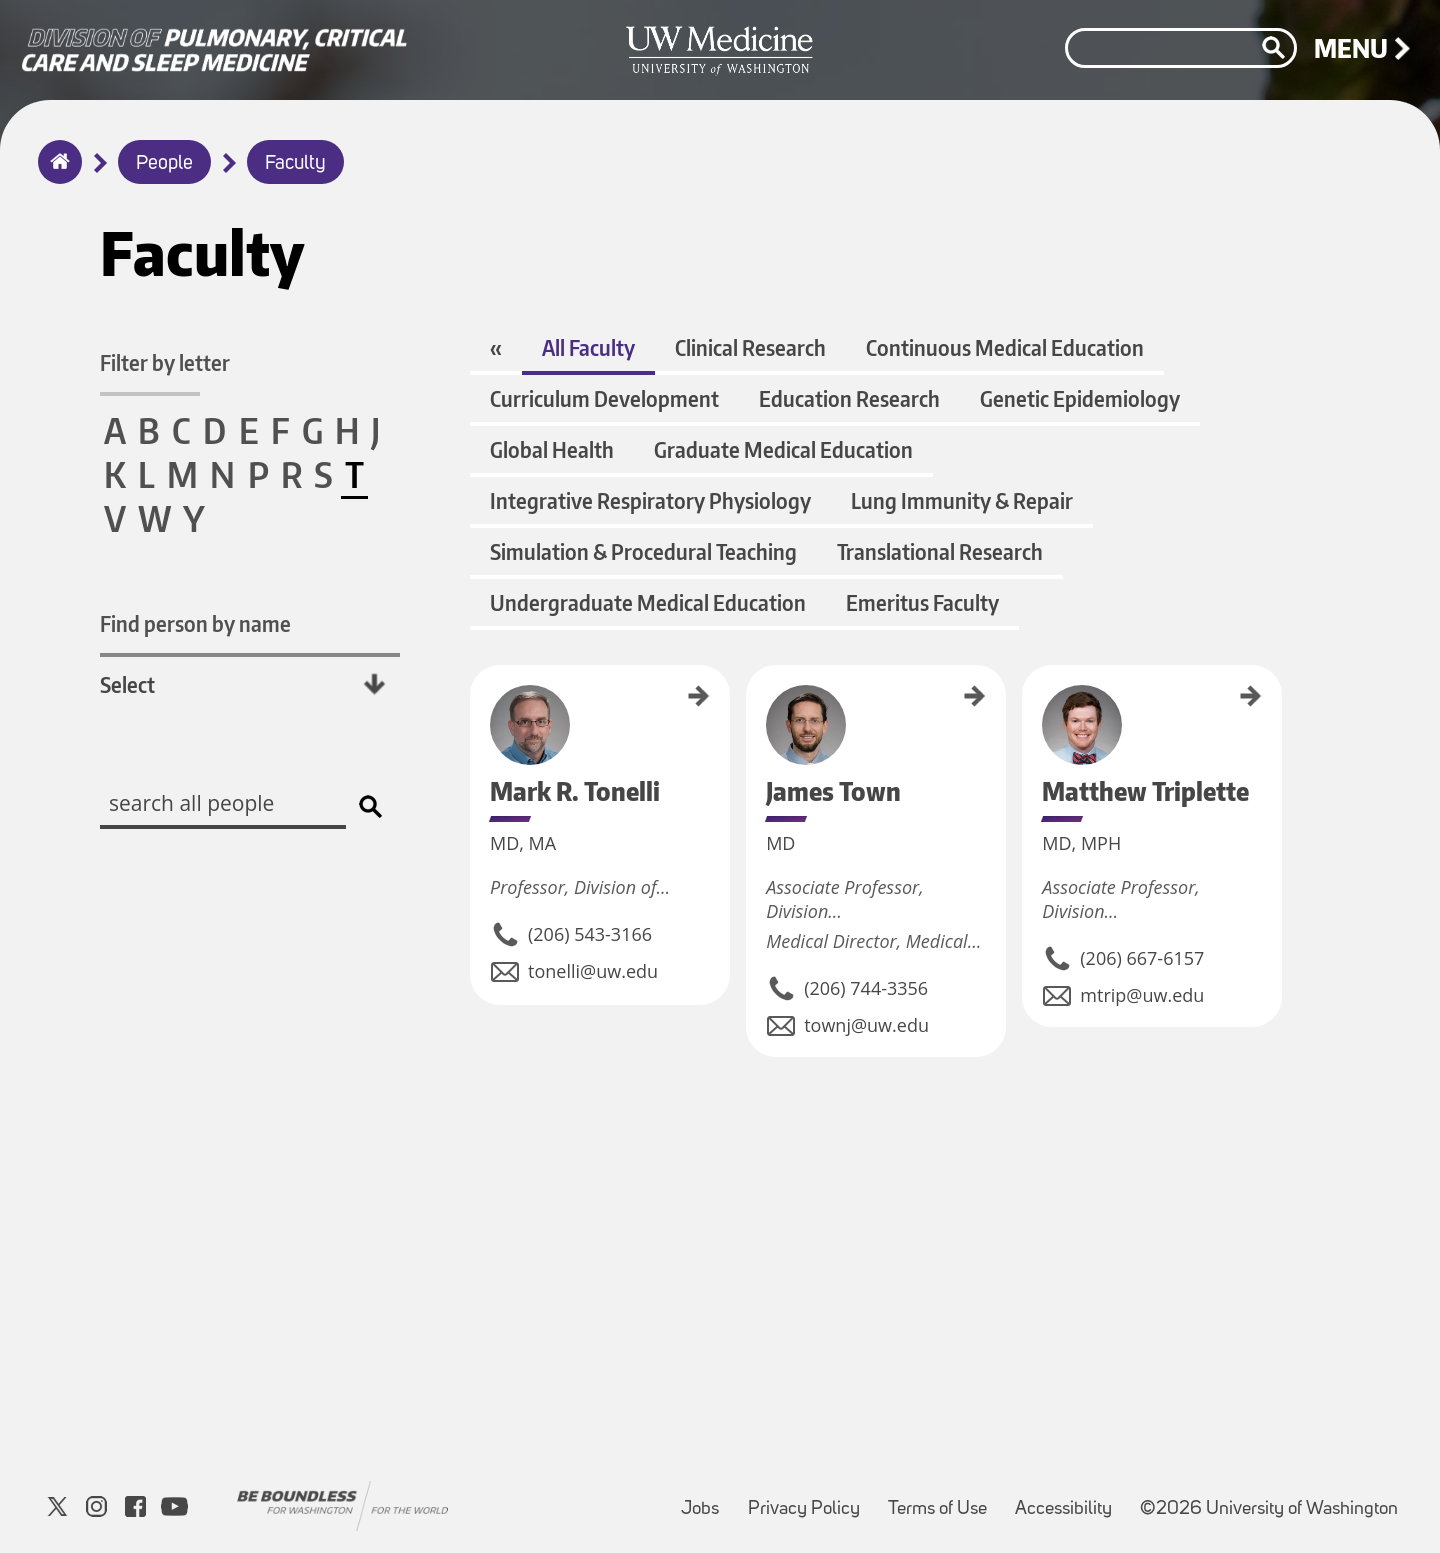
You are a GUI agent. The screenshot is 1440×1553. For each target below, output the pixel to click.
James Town (753, 693)
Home (55, 175)
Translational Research (940, 551)
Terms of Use (943, 1499)
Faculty (295, 164)
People (164, 164)
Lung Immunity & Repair (962, 500)
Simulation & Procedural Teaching (643, 551)
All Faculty (588, 347)
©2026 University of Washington (1269, 1509)
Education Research (849, 398)
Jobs (706, 1499)
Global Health (552, 449)
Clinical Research (750, 347)
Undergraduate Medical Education (648, 602)
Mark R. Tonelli (477, 699)
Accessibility (1069, 1499)
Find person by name (195, 623)
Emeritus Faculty (922, 602)
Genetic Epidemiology (1080, 398)
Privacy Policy (810, 1499)
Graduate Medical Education (783, 449)
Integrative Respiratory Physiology (650, 500)
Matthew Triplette (1029, 706)
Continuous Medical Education (1005, 347)
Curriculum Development (604, 398)
